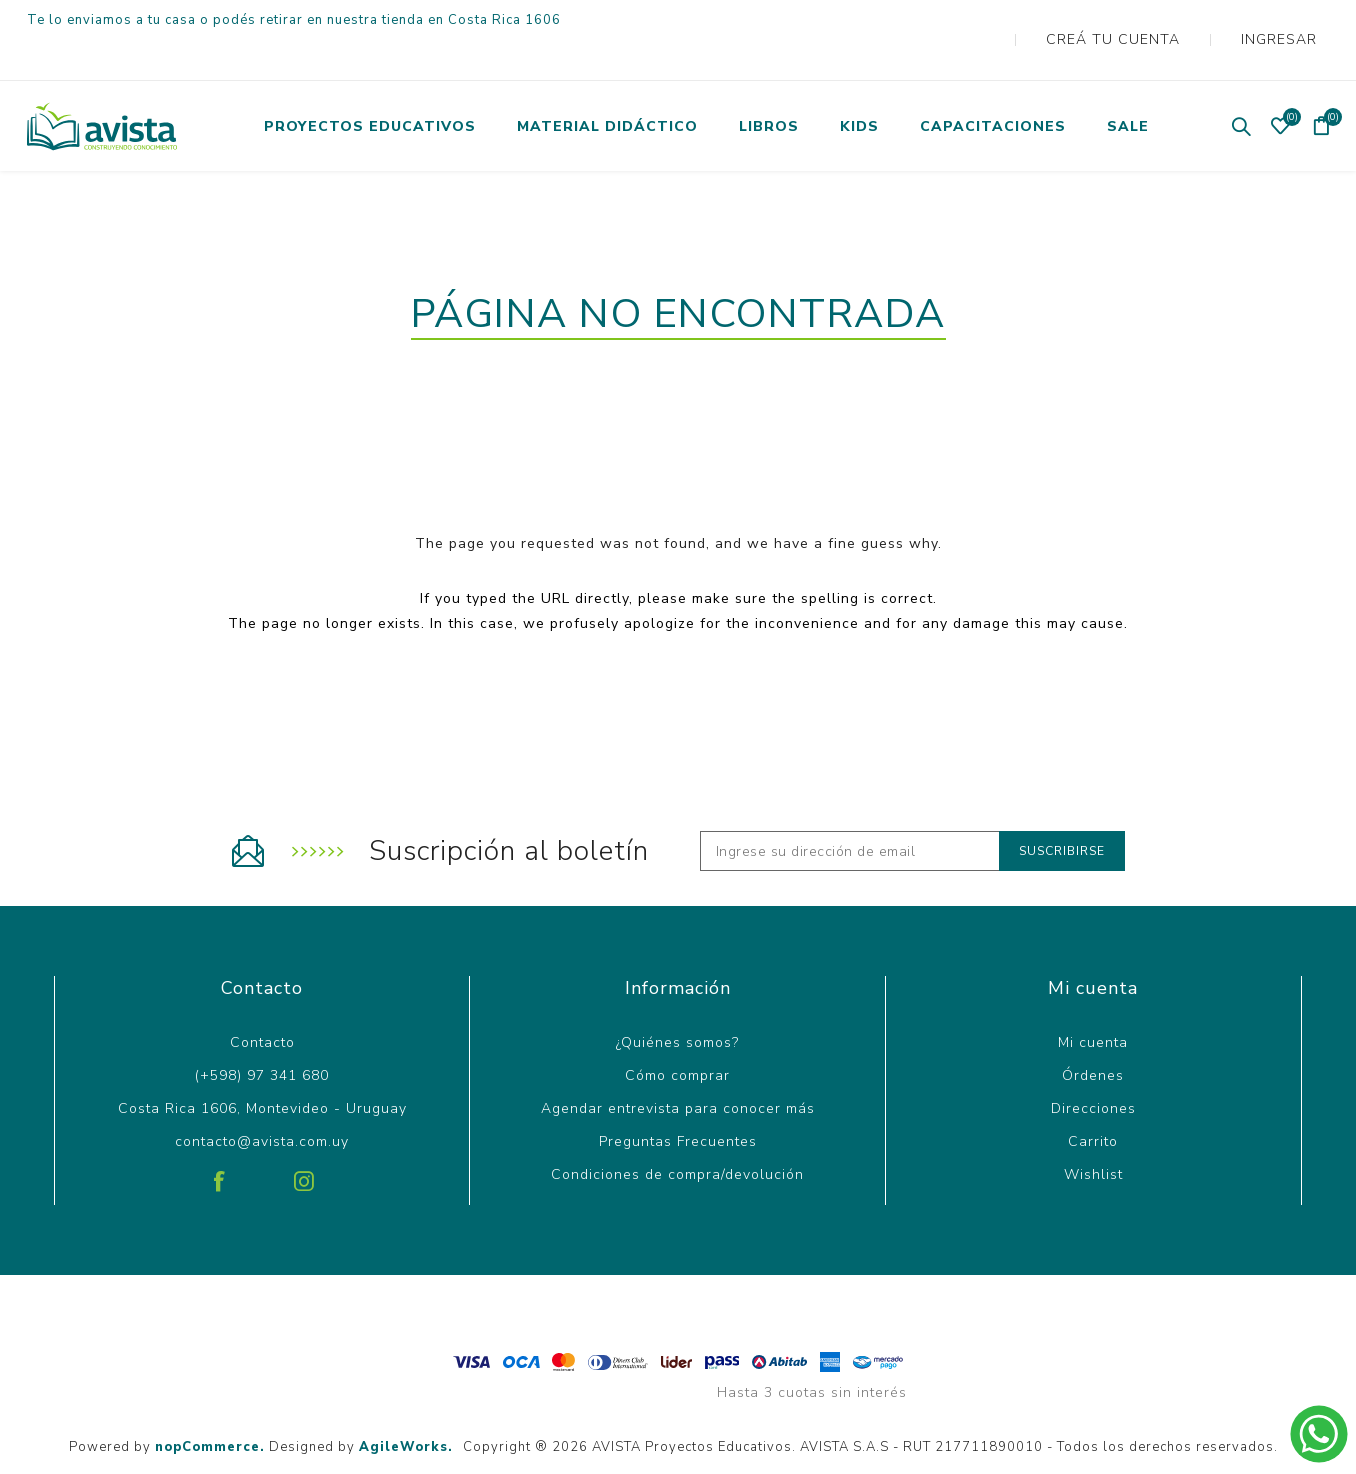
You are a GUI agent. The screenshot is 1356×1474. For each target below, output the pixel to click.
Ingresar (1287, 19)
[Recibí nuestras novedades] (850, 811)
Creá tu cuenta (1143, 19)
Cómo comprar (677, 1035)
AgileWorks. (406, 1407)
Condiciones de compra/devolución (677, 1134)
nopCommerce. (210, 1407)
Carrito (1093, 1101)
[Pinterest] (262, 1134)
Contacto (262, 1002)
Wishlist (1093, 1134)
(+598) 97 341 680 (262, 1035)
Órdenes (1093, 1035)
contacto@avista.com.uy (262, 1101)
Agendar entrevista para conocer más (678, 1068)
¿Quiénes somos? (677, 1002)
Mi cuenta (1093, 1002)
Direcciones (1093, 1068)
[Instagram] (304, 1134)
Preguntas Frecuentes (678, 1101)
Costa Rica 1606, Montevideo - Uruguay (262, 1068)
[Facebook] (220, 1134)
